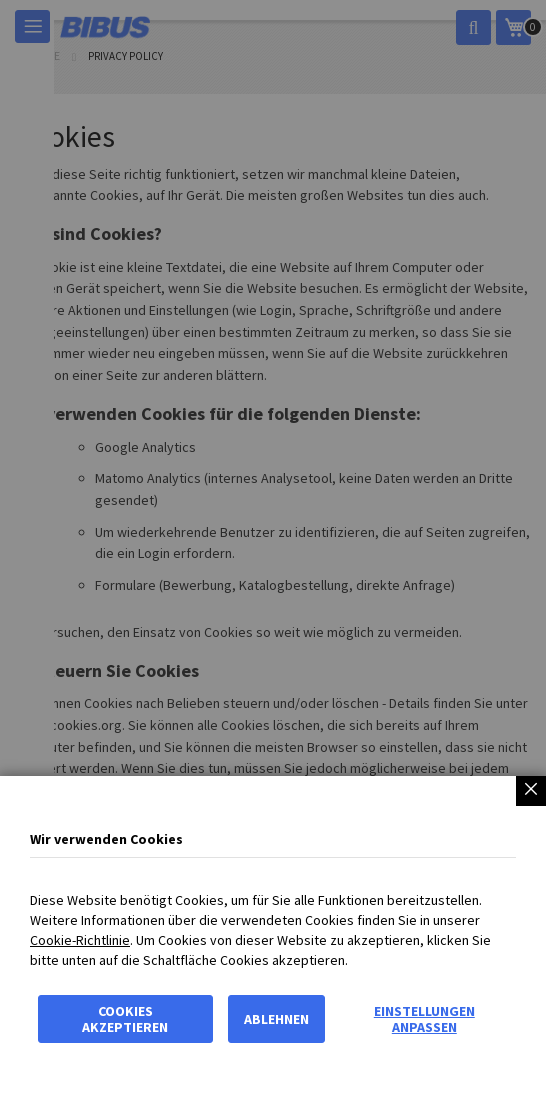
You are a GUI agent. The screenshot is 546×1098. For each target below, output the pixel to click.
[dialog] (273, 549)
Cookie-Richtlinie (80, 940)
